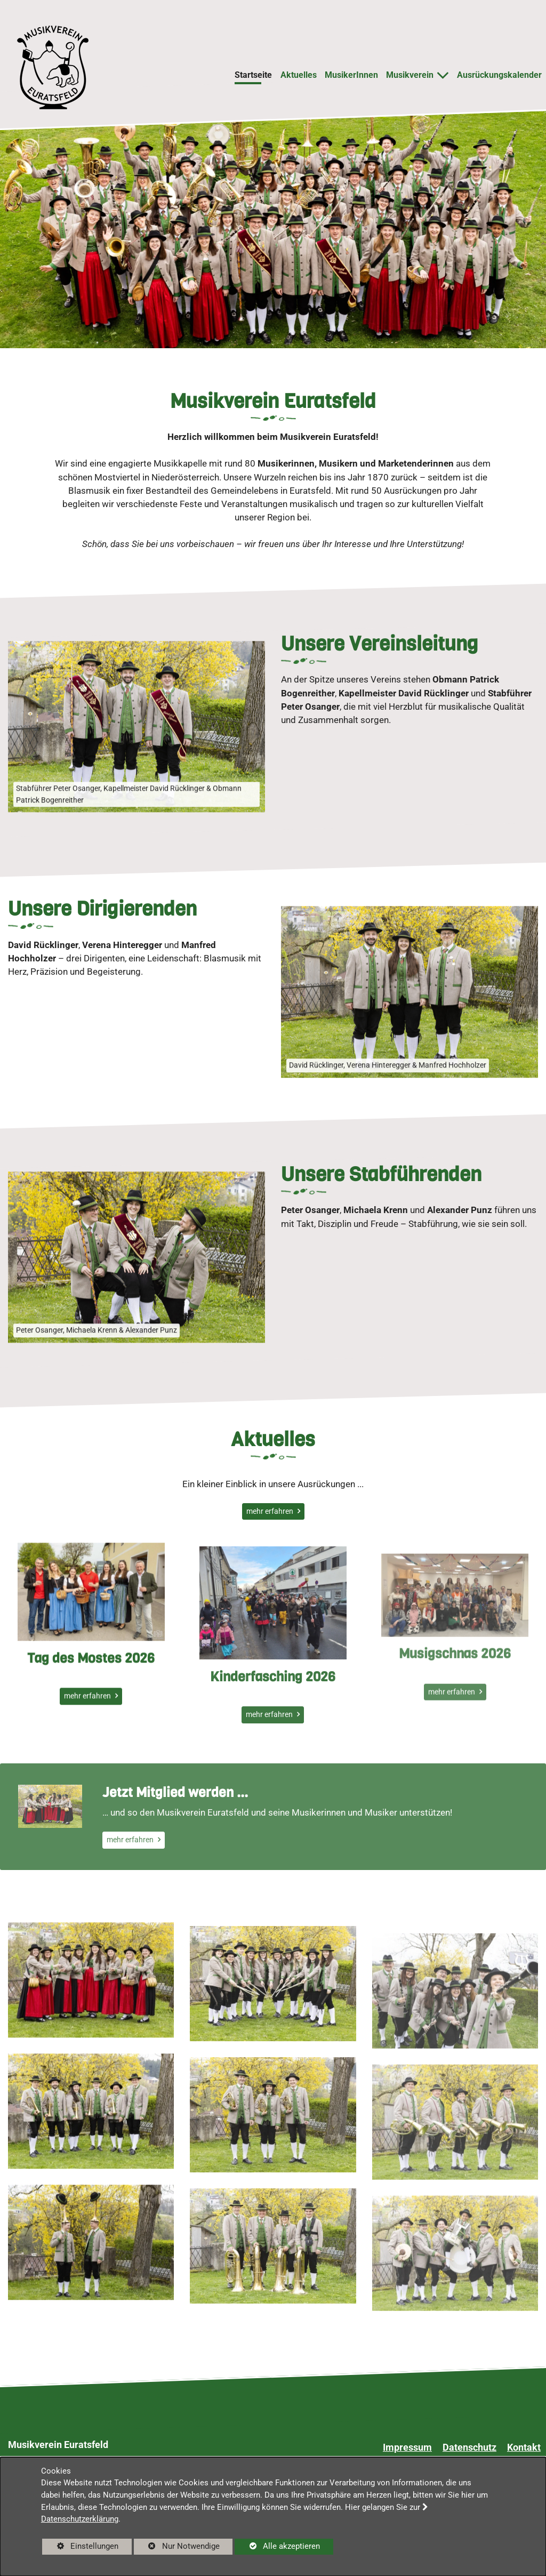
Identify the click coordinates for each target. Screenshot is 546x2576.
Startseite (253, 75)
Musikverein (409, 75)
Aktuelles (298, 75)
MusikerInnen (351, 75)
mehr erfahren (270, 1511)
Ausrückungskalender (499, 75)
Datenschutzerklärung (79, 2519)
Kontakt (524, 2447)
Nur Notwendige (177, 2548)
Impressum (407, 2447)
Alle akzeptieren (277, 2546)
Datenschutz (469, 2447)
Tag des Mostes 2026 (91, 1709)
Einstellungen (80, 2548)
